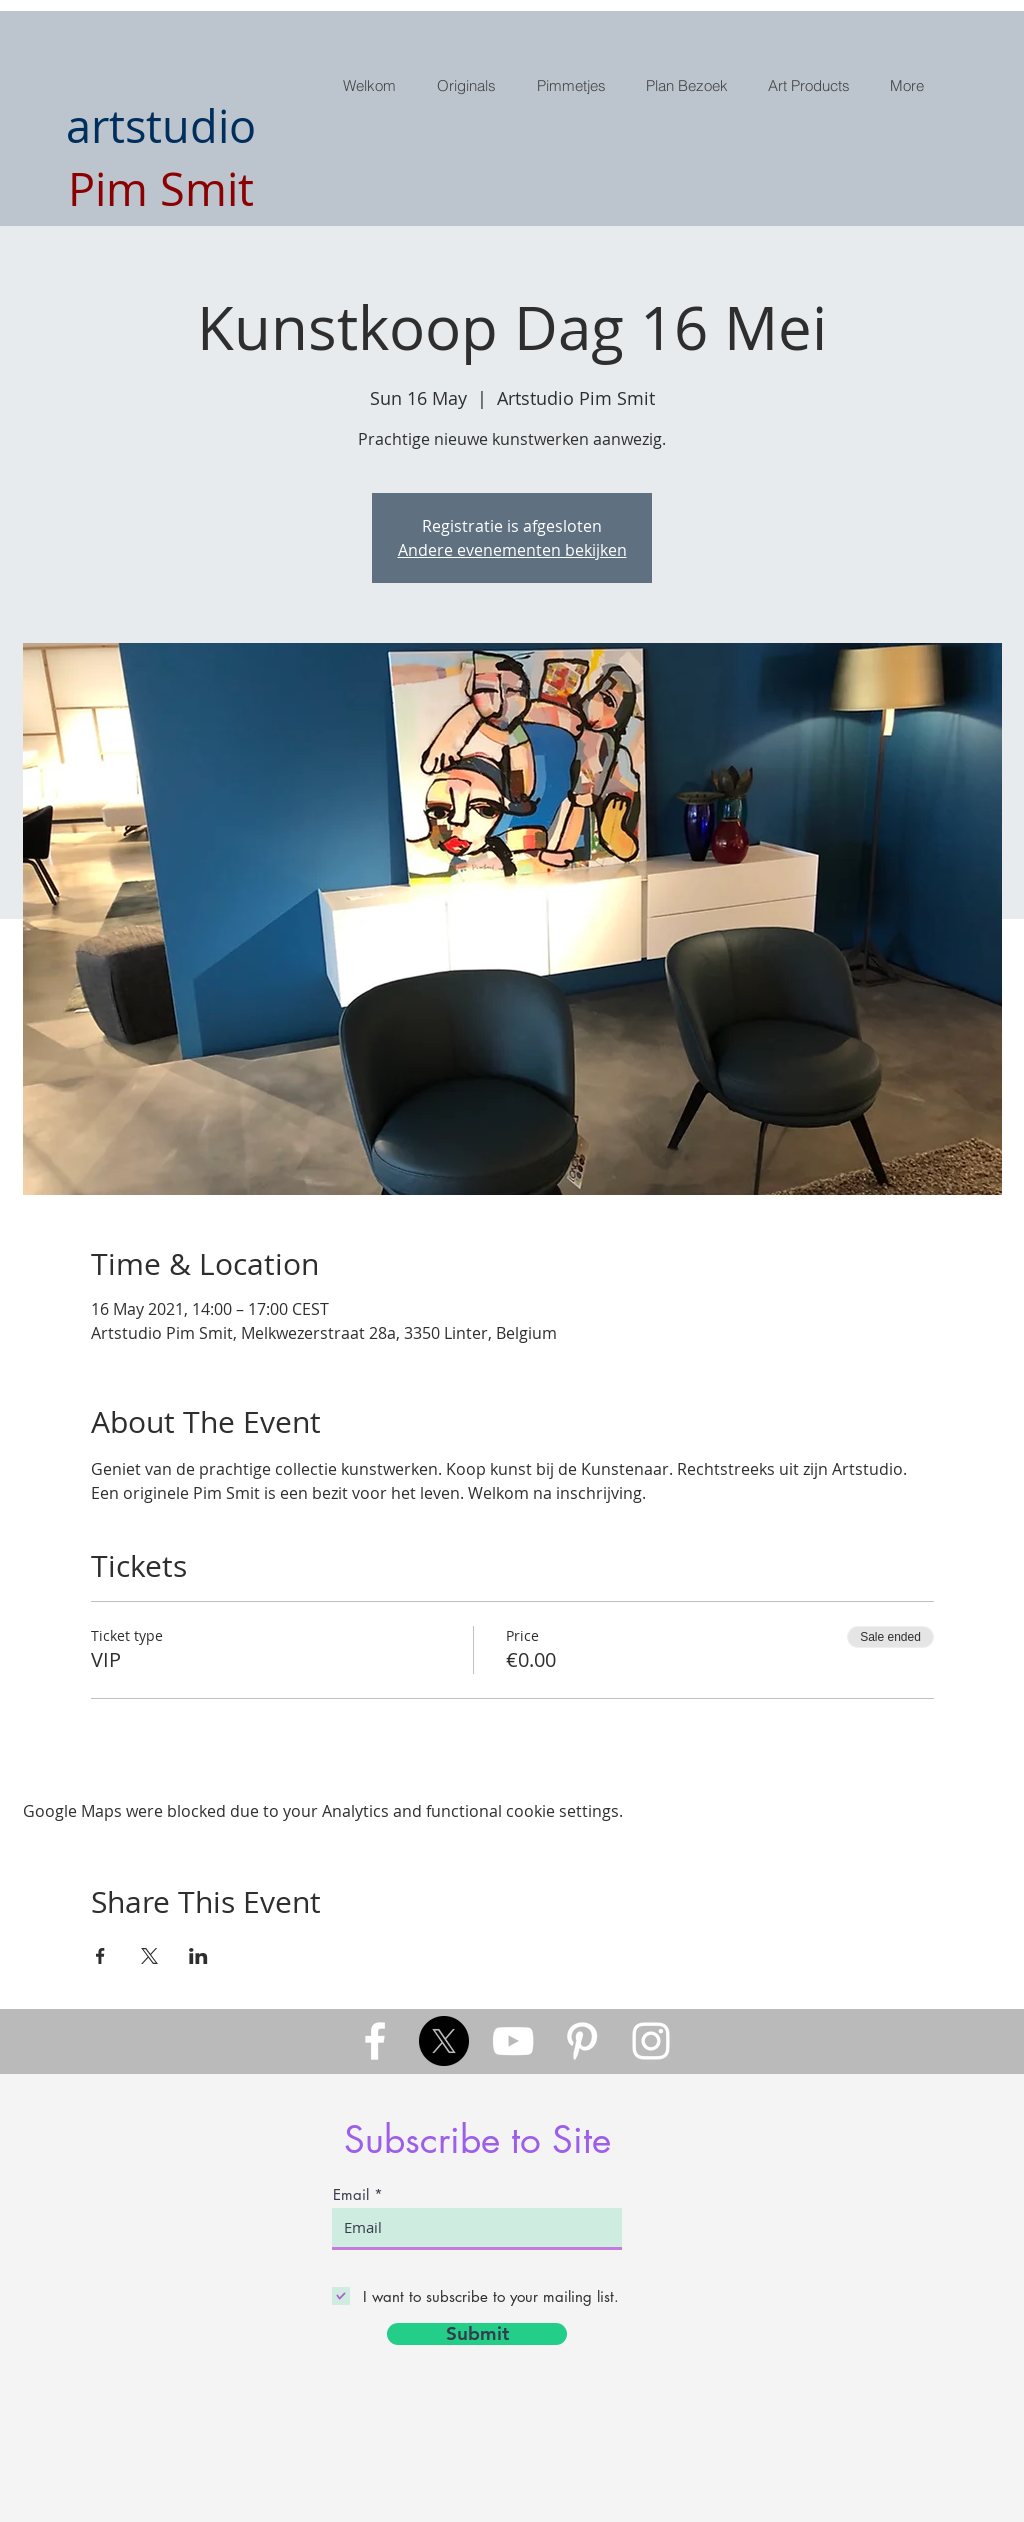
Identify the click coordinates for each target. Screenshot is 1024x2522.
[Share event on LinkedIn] (198, 1956)
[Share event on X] (149, 1956)
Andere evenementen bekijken (512, 550)
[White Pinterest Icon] (582, 2041)
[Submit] (477, 2334)
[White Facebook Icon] (375, 2041)
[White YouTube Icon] (513, 2041)
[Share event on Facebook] (100, 1956)
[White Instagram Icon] (651, 2041)
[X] (444, 2041)
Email (351, 2194)
